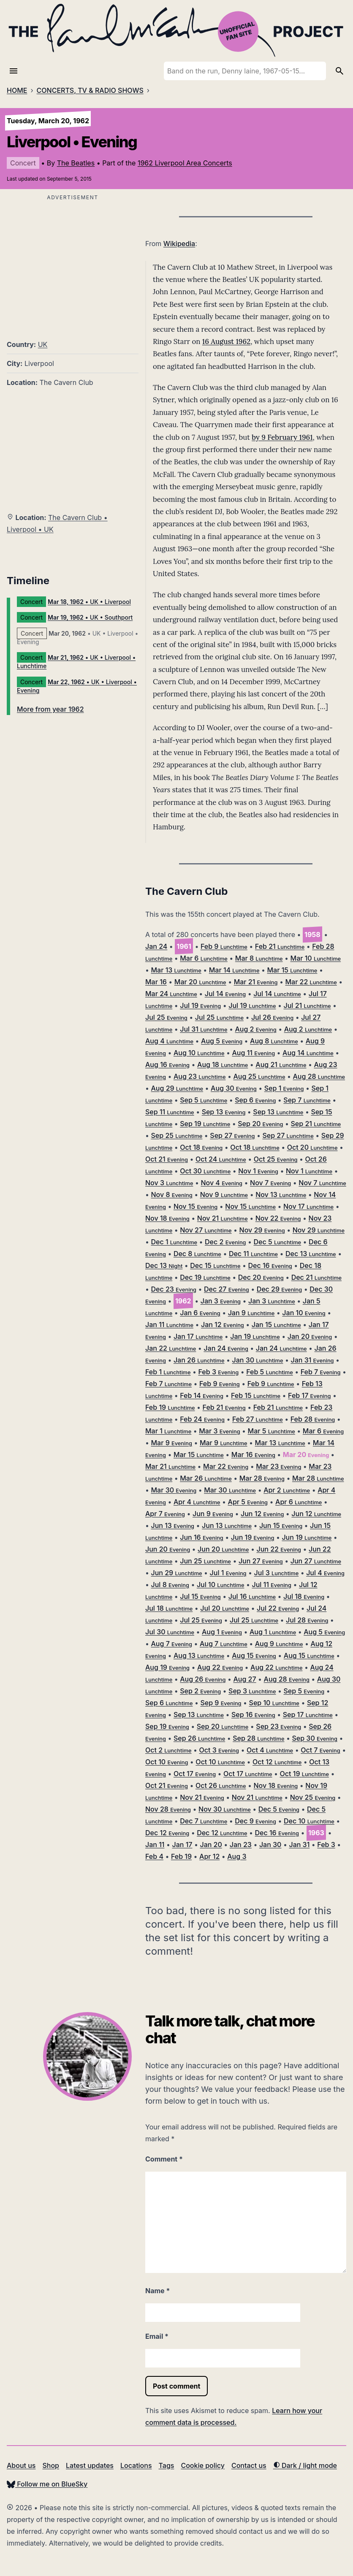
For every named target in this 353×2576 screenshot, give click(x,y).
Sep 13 (224, 1112)
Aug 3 (236, 1856)
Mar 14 (234, 970)
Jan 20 (310, 1336)
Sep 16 (253, 1714)
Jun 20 (167, 1549)
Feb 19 (170, 1407)
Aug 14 (308, 1052)
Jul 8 (170, 1584)
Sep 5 (203, 1100)
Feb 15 (255, 1395)
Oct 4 (270, 1750)
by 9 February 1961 (282, 437)
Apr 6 (298, 1502)
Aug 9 (279, 1643)
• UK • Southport (90, 617)
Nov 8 (172, 1194)
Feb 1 (168, 1372)
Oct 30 (205, 1171)
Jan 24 (156, 946)
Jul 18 (303, 1596)
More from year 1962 (50, 709)
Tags (166, 2465)
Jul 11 (271, 1584)
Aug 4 (169, 1041)
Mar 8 (259, 958)
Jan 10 (303, 1312)
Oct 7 (320, 1750)
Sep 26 (199, 1738)
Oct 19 (304, 1773)
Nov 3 (169, 1182)
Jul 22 (278, 1608)
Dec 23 (174, 1289)
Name (157, 2290)
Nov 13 (280, 1194)
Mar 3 (219, 1431)
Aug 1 (222, 1632)
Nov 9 (224, 1194)
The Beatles (76, 163)
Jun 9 (213, 1513)
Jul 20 (224, 1608)
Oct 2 (168, 1750)
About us (21, 2465)
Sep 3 (252, 1691)
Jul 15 (200, 1596)
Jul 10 (220, 1584)
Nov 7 (270, 1182)
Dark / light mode (305, 2465)
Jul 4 (325, 1572)
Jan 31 (312, 1360)
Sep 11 (169, 1112)
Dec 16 (270, 1265)
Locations (136, 2465)
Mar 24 (171, 993)
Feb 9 (224, 946)
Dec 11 (253, 1253)
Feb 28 (313, 1419)
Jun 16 (201, 1537)
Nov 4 (221, 1182)
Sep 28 (258, 1738)
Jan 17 (198, 1336)
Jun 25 (205, 1561)
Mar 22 (311, 982)
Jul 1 (228, 1572)
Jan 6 (200, 1312)
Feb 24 (202, 1419)
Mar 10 (316, 958)
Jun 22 (278, 1549)
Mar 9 (171, 1442)
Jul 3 (276, 1572)
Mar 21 (256, 982)
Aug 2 (255, 1029)
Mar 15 (292, 970)
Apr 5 (248, 1502)
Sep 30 (314, 1738)
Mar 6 (204, 958)
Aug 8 (274, 1041)
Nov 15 (195, 1206)
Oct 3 (219, 1750)
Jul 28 (307, 1620)
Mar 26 (206, 1478)
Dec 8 (197, 1253)
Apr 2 (286, 1490)
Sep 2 (200, 1691)
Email (156, 2336)
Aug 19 (167, 1667)
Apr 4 (197, 1502)
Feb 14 (201, 1395)
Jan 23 (241, 1844)
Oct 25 (276, 1159)
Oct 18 (201, 1147)
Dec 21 (316, 1277)
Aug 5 (221, 1041)
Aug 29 (177, 1088)
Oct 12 (277, 1762)
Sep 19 (205, 1123)
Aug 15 (254, 1655)
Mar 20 (200, 982)
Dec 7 (203, 1821)
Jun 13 (173, 1525)
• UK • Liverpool (89, 601)
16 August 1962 (226, 341)
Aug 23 (200, 1076)
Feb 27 (257, 1419)
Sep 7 (306, 1100)
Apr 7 (165, 1513)
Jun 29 (176, 1572)
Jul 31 (203, 1029)
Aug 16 (167, 1064)
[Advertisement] (72, 262)
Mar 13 (176, 970)
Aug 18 (222, 1064)
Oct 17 (195, 1773)
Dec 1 (174, 1242)
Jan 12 (222, 1324)
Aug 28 (319, 1076)
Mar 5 (271, 1431)
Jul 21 (307, 1005)
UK (43, 344)
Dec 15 (215, 1265)
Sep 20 (260, 1123)
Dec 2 (225, 1242)
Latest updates (90, 2465)
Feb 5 (269, 1372)
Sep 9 (220, 1702)
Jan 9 (251, 1312)
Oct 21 (166, 1159)
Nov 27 (205, 1230)
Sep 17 (308, 1714)
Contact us (248, 2465)
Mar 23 (278, 1466)
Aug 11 (253, 1052)
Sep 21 (316, 1123)
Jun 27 (261, 1561)
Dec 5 (277, 1242)
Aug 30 (234, 1088)
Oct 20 (312, 1147)
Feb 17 (309, 1395)
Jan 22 (170, 1348)
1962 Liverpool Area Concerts (185, 163)
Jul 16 (252, 1596)
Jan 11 (169, 1324)
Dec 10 (309, 1821)
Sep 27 (232, 1135)
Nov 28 (168, 1809)
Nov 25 (313, 1797)
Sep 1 (284, 1088)
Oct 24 (221, 1159)
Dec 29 (279, 1289)
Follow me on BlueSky (47, 2484)
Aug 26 (202, 1679)
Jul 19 (200, 1005)
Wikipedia (179, 243)
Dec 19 (205, 1277)
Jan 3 (221, 1301)
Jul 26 (272, 1017)
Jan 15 (276, 1324)
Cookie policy (202, 2465)
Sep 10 (274, 1702)
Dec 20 (261, 1277)
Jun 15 (280, 1525)
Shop (50, 2465)
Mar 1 (168, 1431)
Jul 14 (225, 993)
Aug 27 (244, 1679)
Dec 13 (310, 1253)
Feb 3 (218, 1372)
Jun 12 (262, 1513)
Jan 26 (199, 1360)
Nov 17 (308, 1206)
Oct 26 (221, 1785)
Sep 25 (177, 1135)
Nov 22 (278, 1218)
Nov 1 (258, 1171)
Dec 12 (167, 1832)
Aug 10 (199, 1052)
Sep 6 (255, 1100)
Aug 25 (259, 1076)
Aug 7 (171, 1643)
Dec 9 (255, 1821)
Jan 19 (255, 1336)
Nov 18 (167, 1218)
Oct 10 (166, 1762)
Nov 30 (224, 1809)
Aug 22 (220, 1667)
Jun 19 (252, 1537)
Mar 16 (156, 982)
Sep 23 (278, 1726)
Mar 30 (174, 1490)
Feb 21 (279, 946)
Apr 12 (209, 1856)
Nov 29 (262, 1230)
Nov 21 (222, 1218)
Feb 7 (321, 1372)
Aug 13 (199, 1655)
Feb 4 (154, 1856)
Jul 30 (169, 1632)
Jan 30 (257, 1360)
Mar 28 (262, 1478)
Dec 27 (226, 1289)
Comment (164, 2159)
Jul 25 (166, 1017)
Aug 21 (280, 1064)
